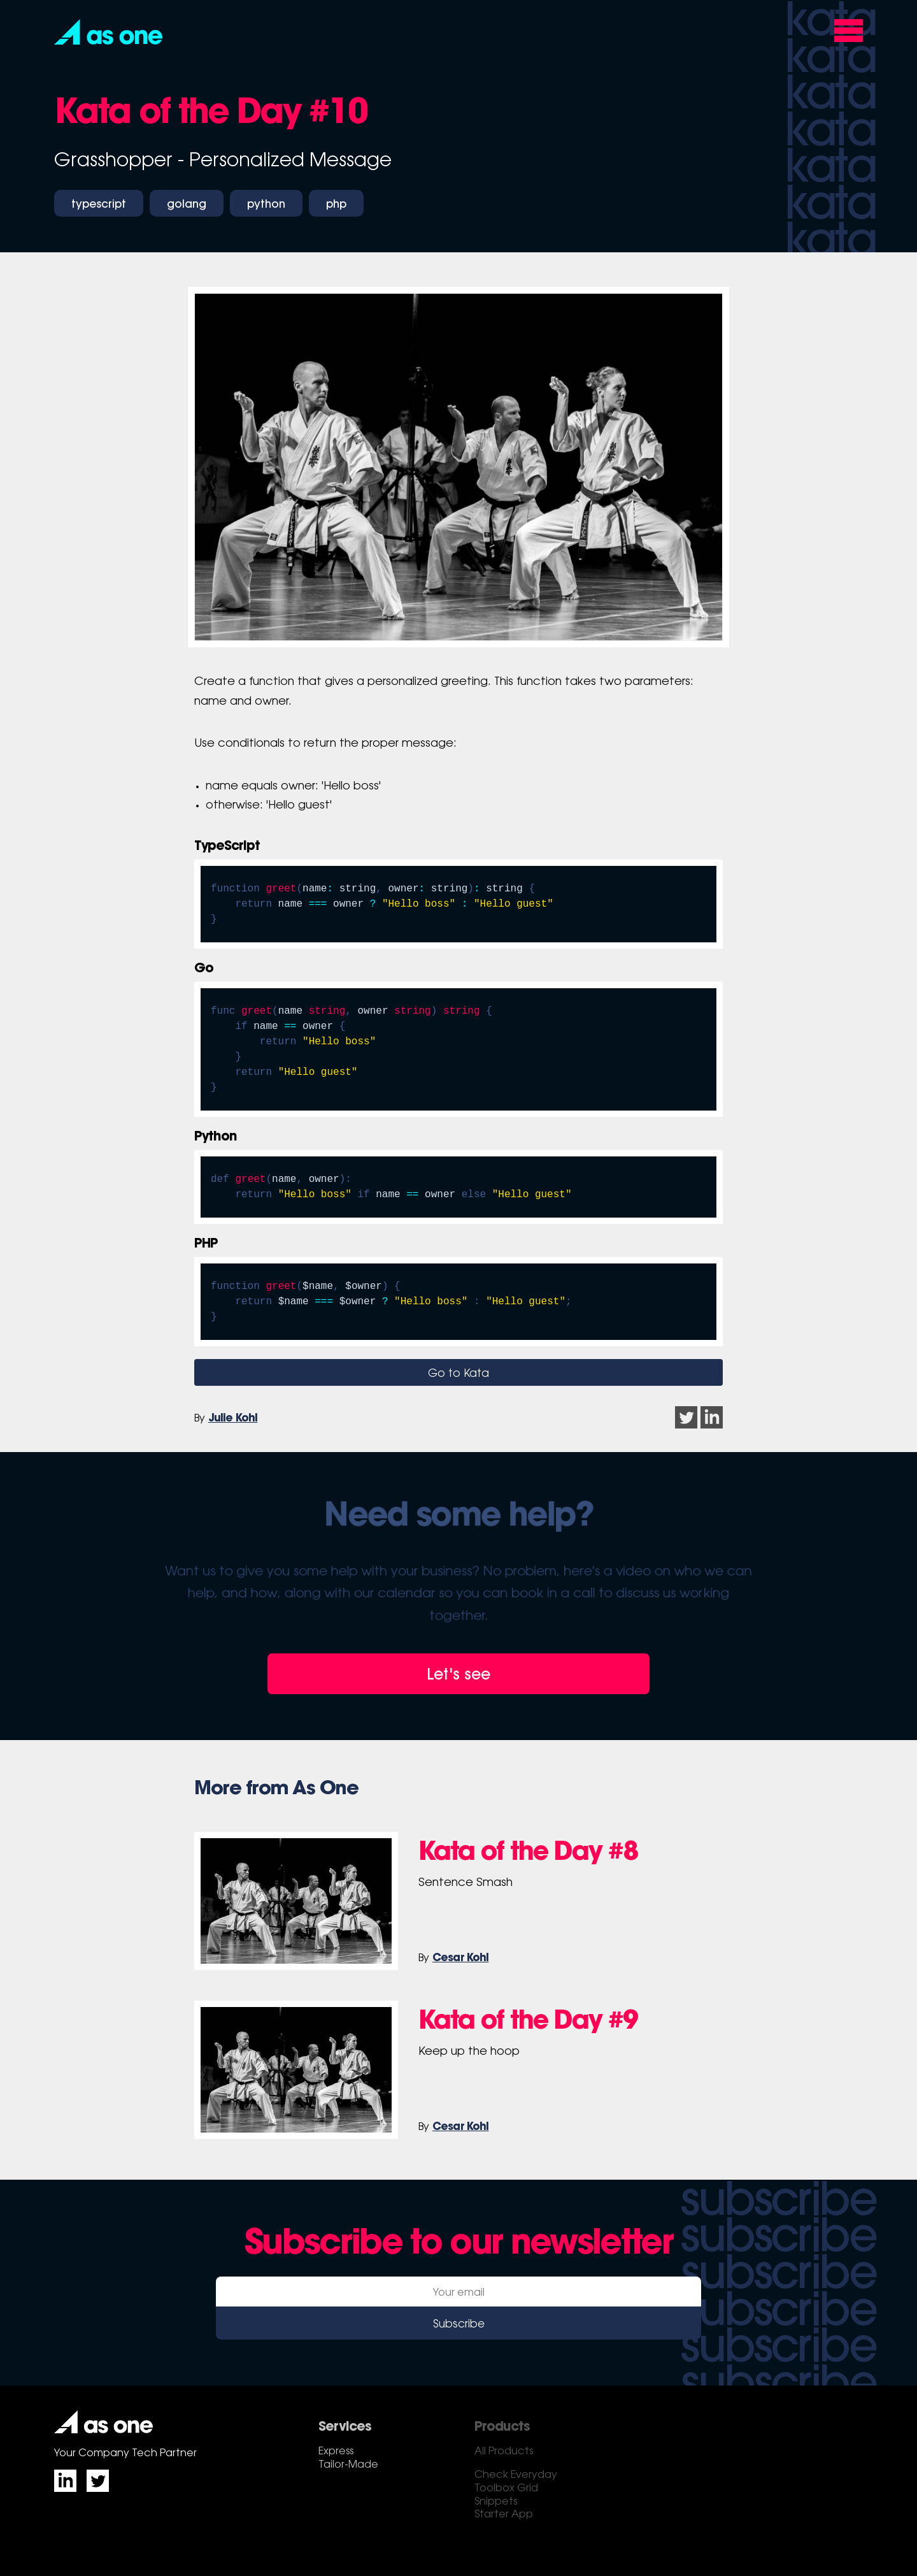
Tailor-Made (348, 2465)
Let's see (458, 1675)
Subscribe (459, 2324)
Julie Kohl (233, 1418)
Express (335, 2452)
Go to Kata (458, 1374)
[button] (108, 32)
